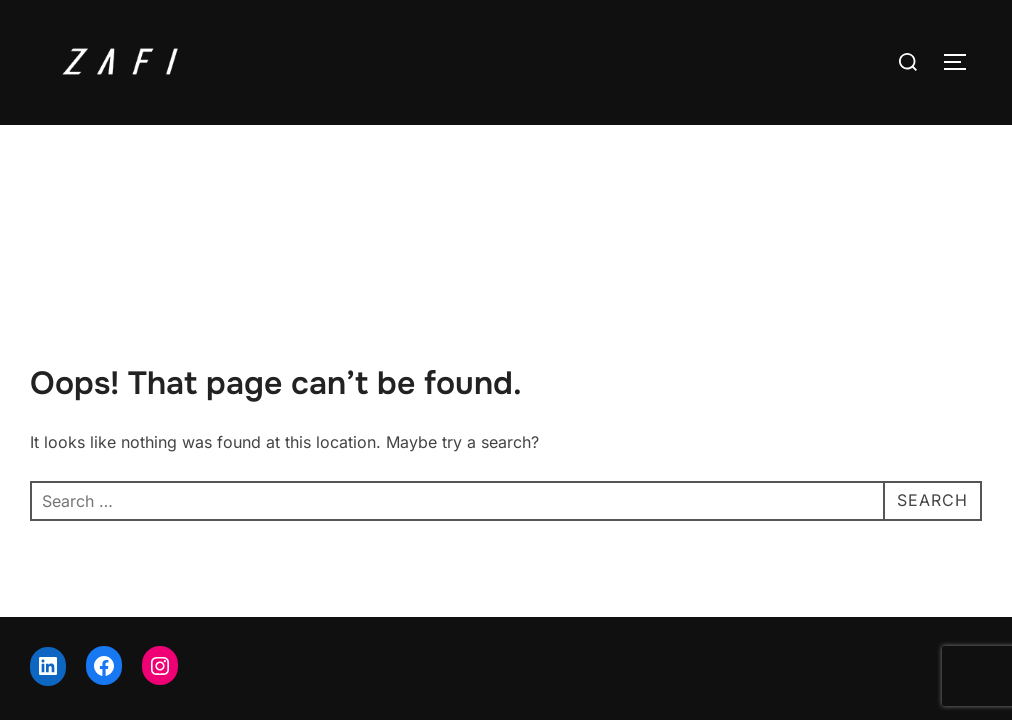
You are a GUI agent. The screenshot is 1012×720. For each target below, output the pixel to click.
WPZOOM (948, 638)
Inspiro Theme (843, 638)
